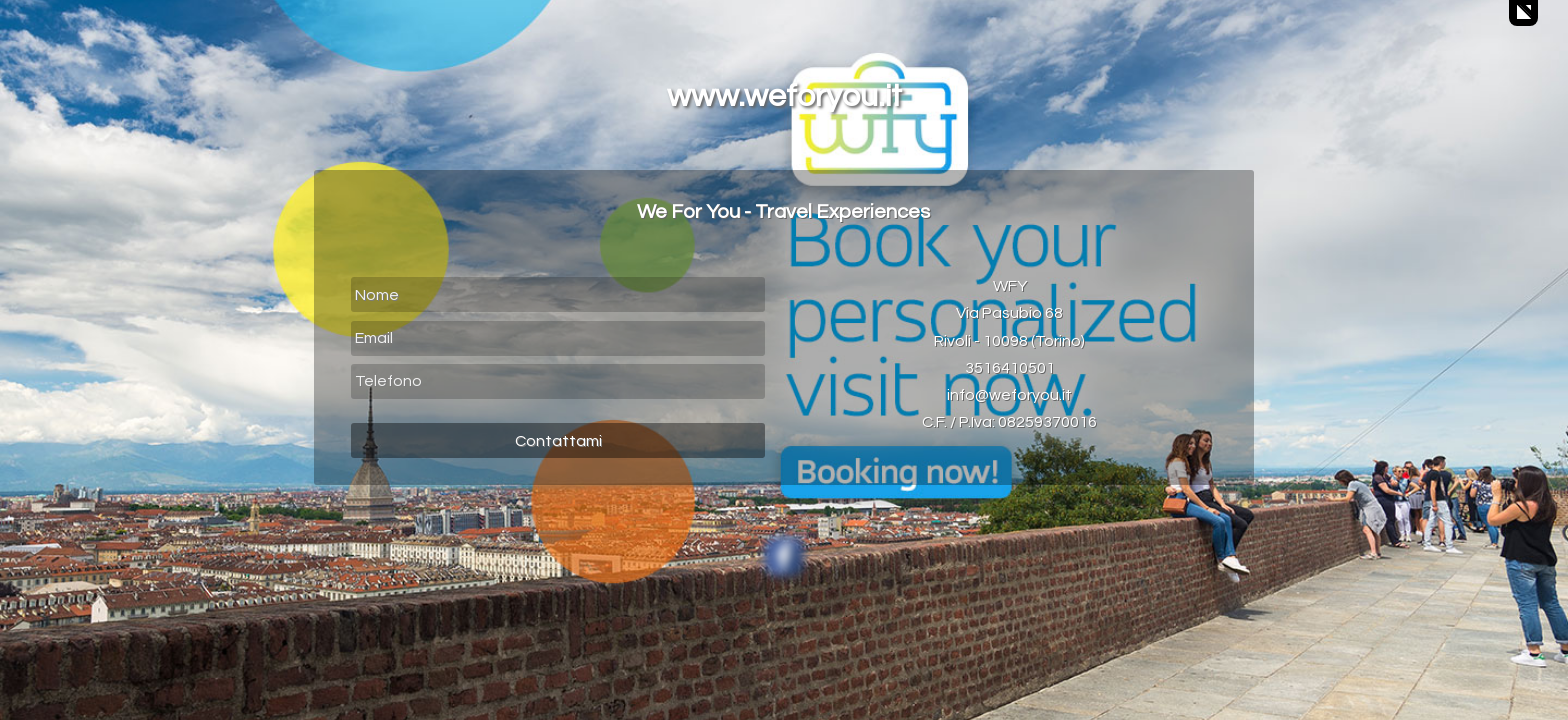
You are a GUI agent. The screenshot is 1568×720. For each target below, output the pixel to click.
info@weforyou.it (1009, 395)
